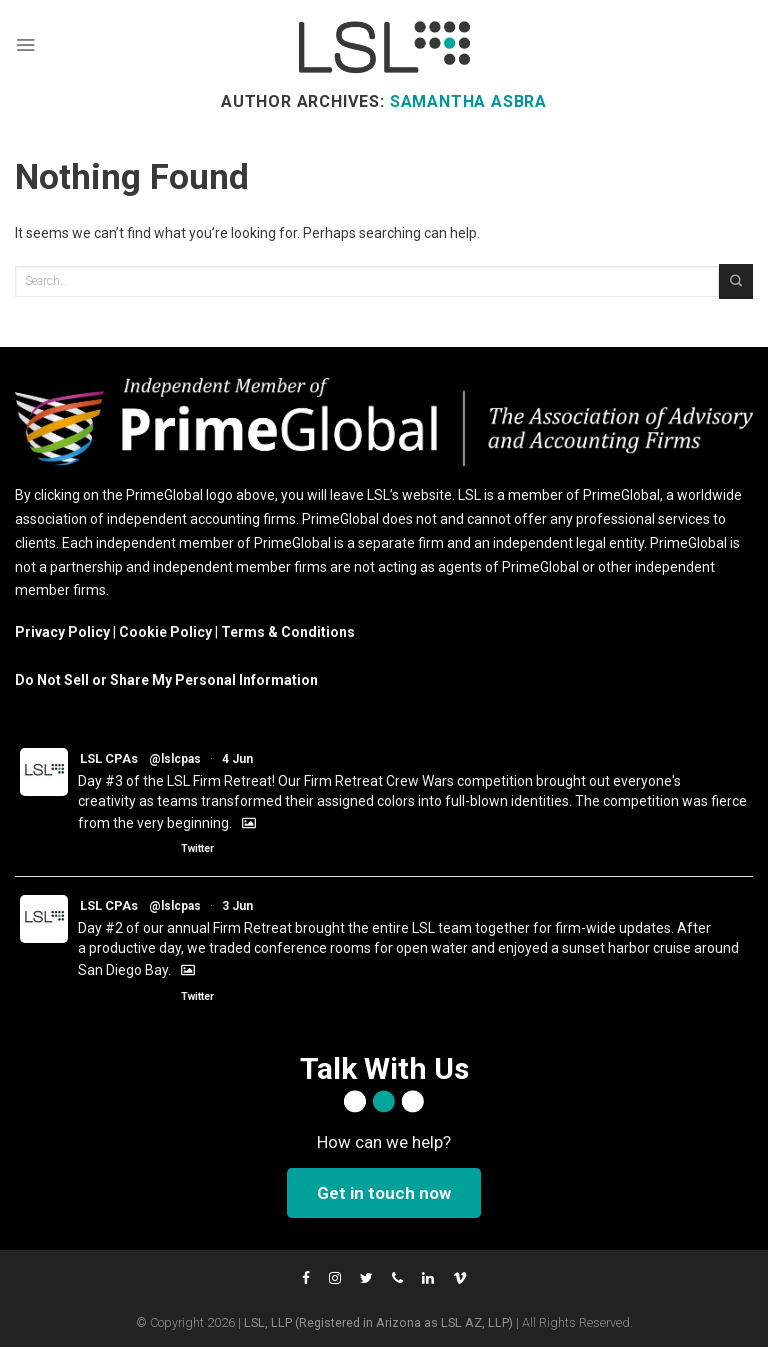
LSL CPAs (109, 758)
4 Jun (237, 759)
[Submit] (736, 281)
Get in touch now (384, 1193)
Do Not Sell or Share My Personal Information (166, 680)
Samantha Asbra (468, 101)
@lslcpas (175, 759)
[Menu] (25, 45)
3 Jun (237, 906)
